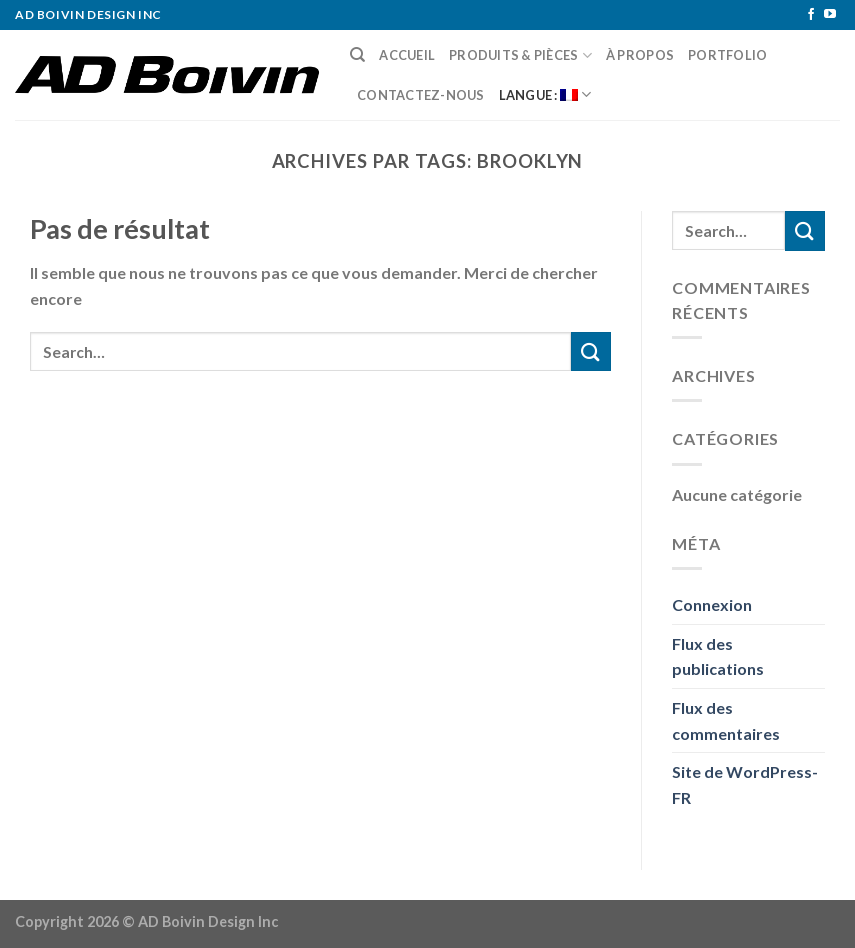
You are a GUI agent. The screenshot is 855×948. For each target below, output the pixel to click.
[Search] (357, 55)
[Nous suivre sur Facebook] (811, 15)
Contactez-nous (421, 95)
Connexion (712, 604)
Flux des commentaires (726, 720)
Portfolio (727, 55)
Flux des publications (718, 656)
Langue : (545, 94)
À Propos (640, 55)
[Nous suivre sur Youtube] (830, 15)
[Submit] (591, 351)
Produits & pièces (520, 55)
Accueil (407, 55)
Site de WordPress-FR (745, 784)
